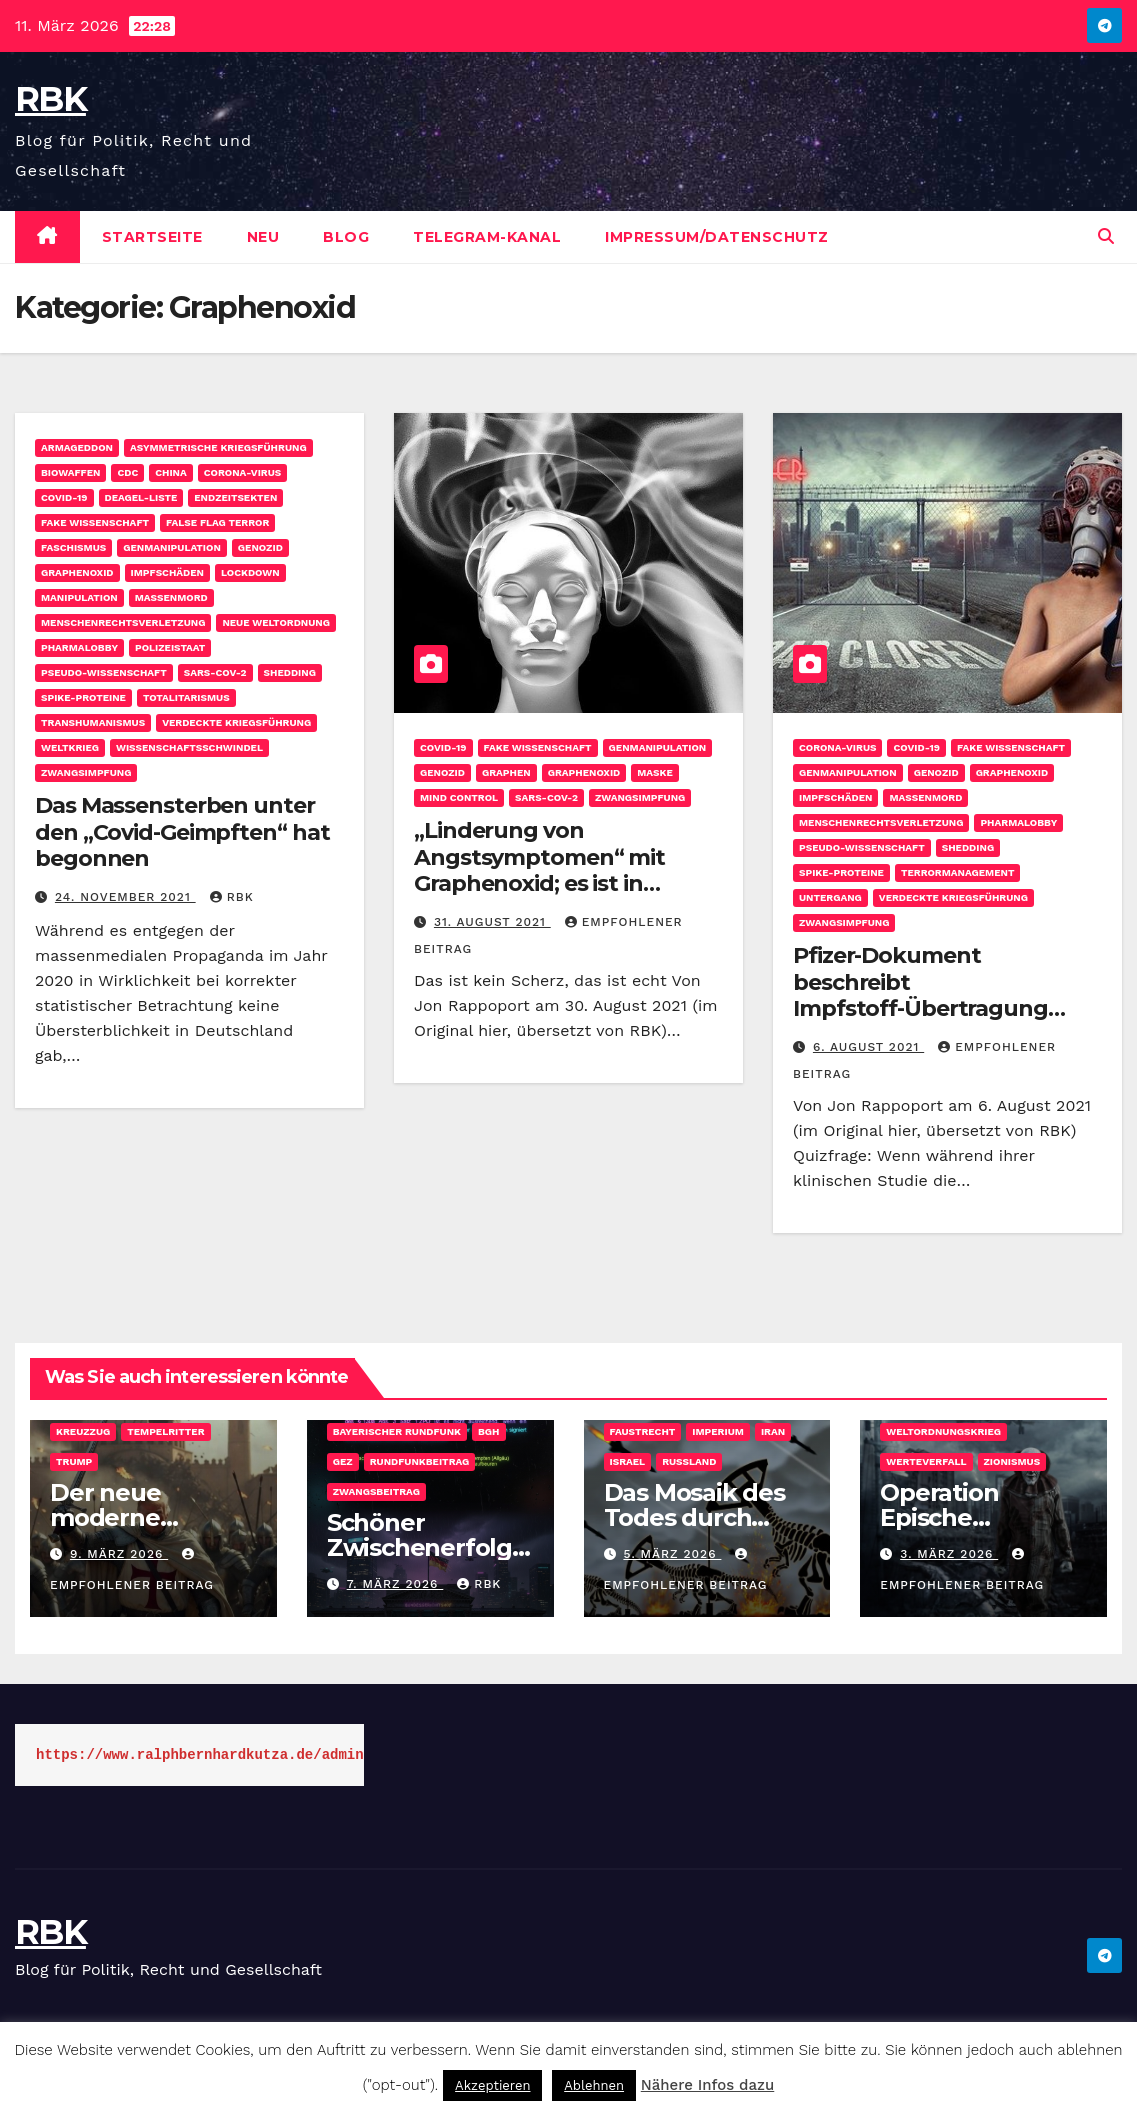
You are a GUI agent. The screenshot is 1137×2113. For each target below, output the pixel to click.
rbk (232, 897)
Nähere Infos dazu (708, 2085)
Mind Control (459, 797)
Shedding (290, 672)
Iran (773, 1431)
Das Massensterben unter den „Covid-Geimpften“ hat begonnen (182, 832)
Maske (655, 772)
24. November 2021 (125, 897)
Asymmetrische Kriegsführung (218, 447)
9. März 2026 (119, 1554)
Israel (628, 1461)
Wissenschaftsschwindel (189, 747)
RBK (50, 99)
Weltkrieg (70, 747)
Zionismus (1012, 1461)
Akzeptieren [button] (492, 2085)
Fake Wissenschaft (95, 522)
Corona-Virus (242, 472)
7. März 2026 (395, 1584)
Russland (689, 1461)
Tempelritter (165, 1431)
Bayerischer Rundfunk (397, 1431)
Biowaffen (70, 472)
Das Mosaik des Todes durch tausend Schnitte (705, 1517)
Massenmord (171, 597)
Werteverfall (926, 1461)
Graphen (506, 772)
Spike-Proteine (83, 697)
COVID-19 (64, 497)
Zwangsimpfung (86, 772)
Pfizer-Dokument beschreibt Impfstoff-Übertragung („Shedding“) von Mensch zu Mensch (945, 1008)
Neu (263, 237)
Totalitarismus (186, 697)
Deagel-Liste (141, 497)
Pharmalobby (79, 647)
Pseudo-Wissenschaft (104, 672)
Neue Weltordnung (276, 622)
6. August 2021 (868, 1047)
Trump (74, 1461)
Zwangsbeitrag (376, 1491)
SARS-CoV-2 (215, 672)
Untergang (830, 897)
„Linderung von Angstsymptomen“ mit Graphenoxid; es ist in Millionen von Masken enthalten (539, 883)
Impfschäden (167, 572)
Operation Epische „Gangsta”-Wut (969, 1517)
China (171, 472)
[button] (1106, 236)
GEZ (343, 1461)
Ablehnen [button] (594, 2085)
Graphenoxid (77, 572)
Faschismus (73, 547)
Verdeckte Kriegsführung (236, 722)
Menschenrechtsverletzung (123, 622)
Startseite (152, 237)
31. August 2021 (492, 922)
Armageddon (77, 447)
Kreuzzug (83, 1431)
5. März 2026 (672, 1554)
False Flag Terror (217, 522)
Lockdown (250, 572)
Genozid (260, 547)
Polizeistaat (170, 647)
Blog (346, 237)
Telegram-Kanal (487, 237)
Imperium (718, 1431)
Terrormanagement (958, 872)
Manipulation (79, 597)
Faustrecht (643, 1431)
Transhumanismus (93, 722)
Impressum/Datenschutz (717, 237)
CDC (127, 472)
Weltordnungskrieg (943, 1431)
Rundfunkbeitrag (420, 1461)
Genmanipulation (172, 547)
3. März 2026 (949, 1554)
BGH (489, 1431)
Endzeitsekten (235, 497)
